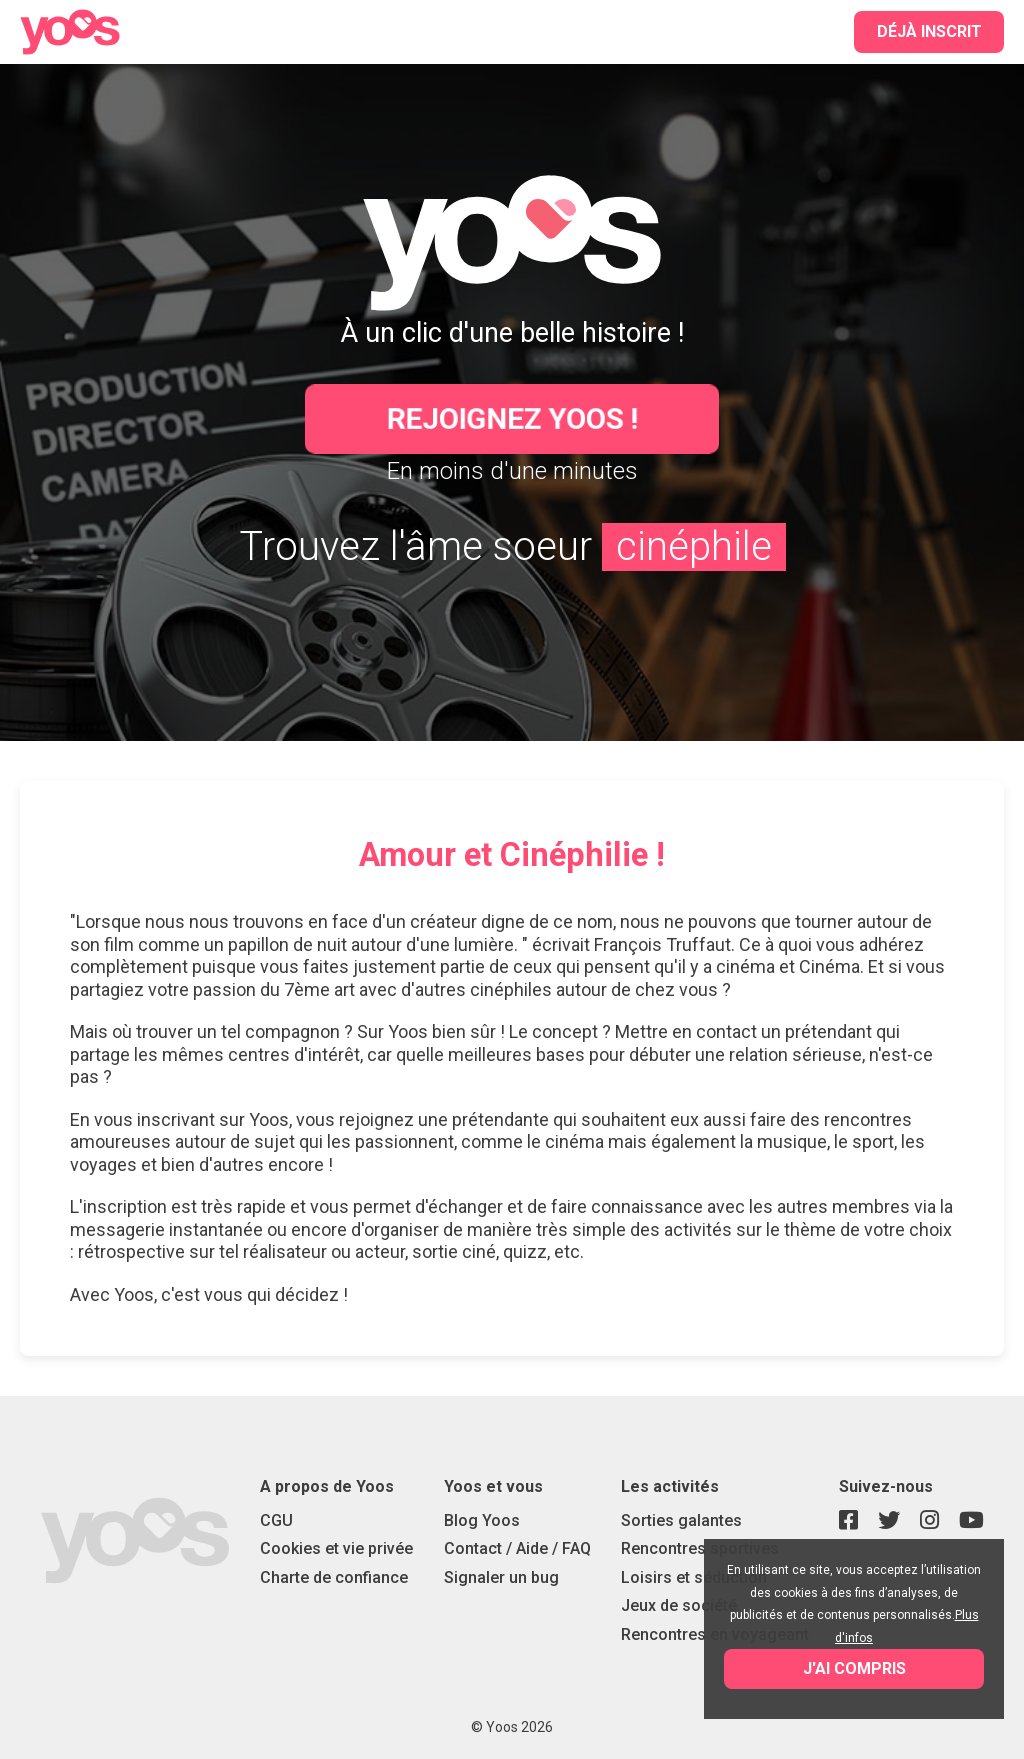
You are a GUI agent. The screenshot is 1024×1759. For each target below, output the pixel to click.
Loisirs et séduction (694, 1577)
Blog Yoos (482, 1520)
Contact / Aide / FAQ (517, 1548)
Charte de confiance (334, 1577)
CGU (276, 1520)
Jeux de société (679, 1605)
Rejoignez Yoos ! (512, 418)
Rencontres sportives (700, 1548)
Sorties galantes (681, 1520)
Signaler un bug (501, 1577)
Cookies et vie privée (336, 1548)
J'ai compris (854, 1668)
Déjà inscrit (929, 31)
